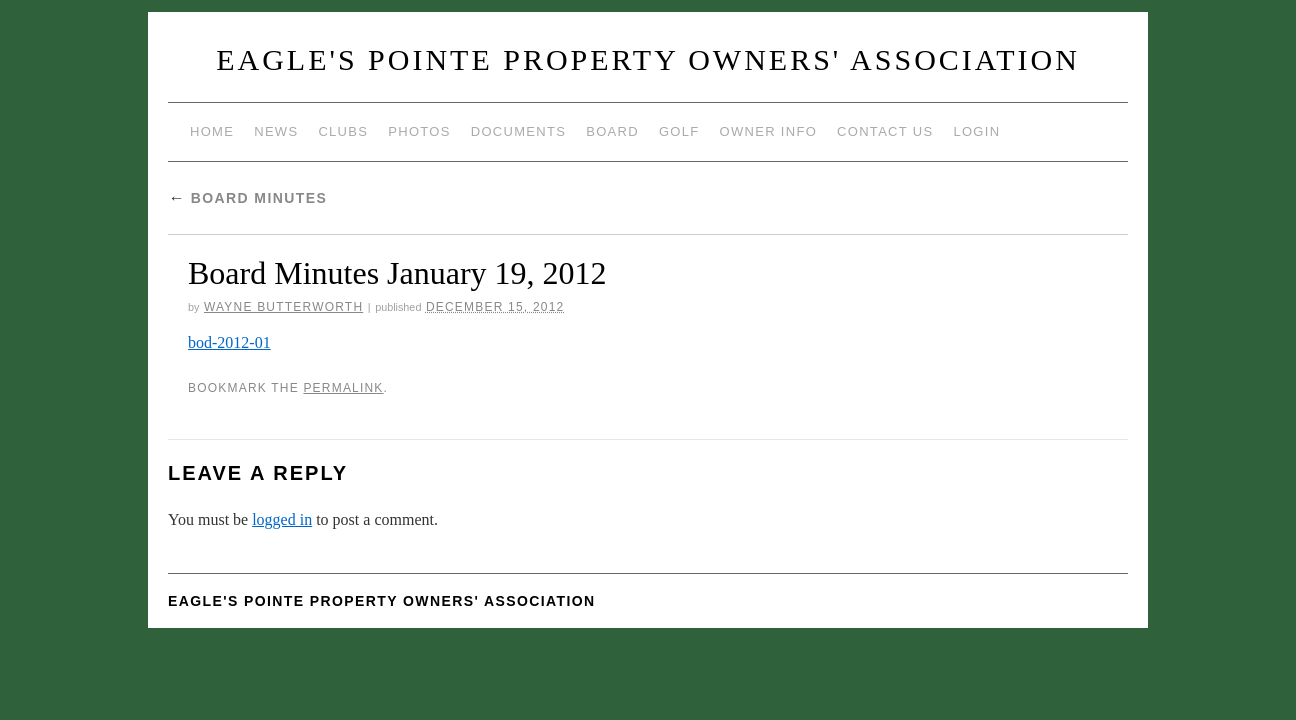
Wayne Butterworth (283, 307)
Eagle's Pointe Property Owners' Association (648, 59)
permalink (343, 388)
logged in (282, 519)
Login (976, 131)
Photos (419, 131)
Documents (518, 131)
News (276, 131)
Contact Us (885, 131)
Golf (679, 131)
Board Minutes (247, 198)
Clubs (343, 131)
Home (212, 131)
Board (612, 131)
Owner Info (769, 131)
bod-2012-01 (229, 342)
